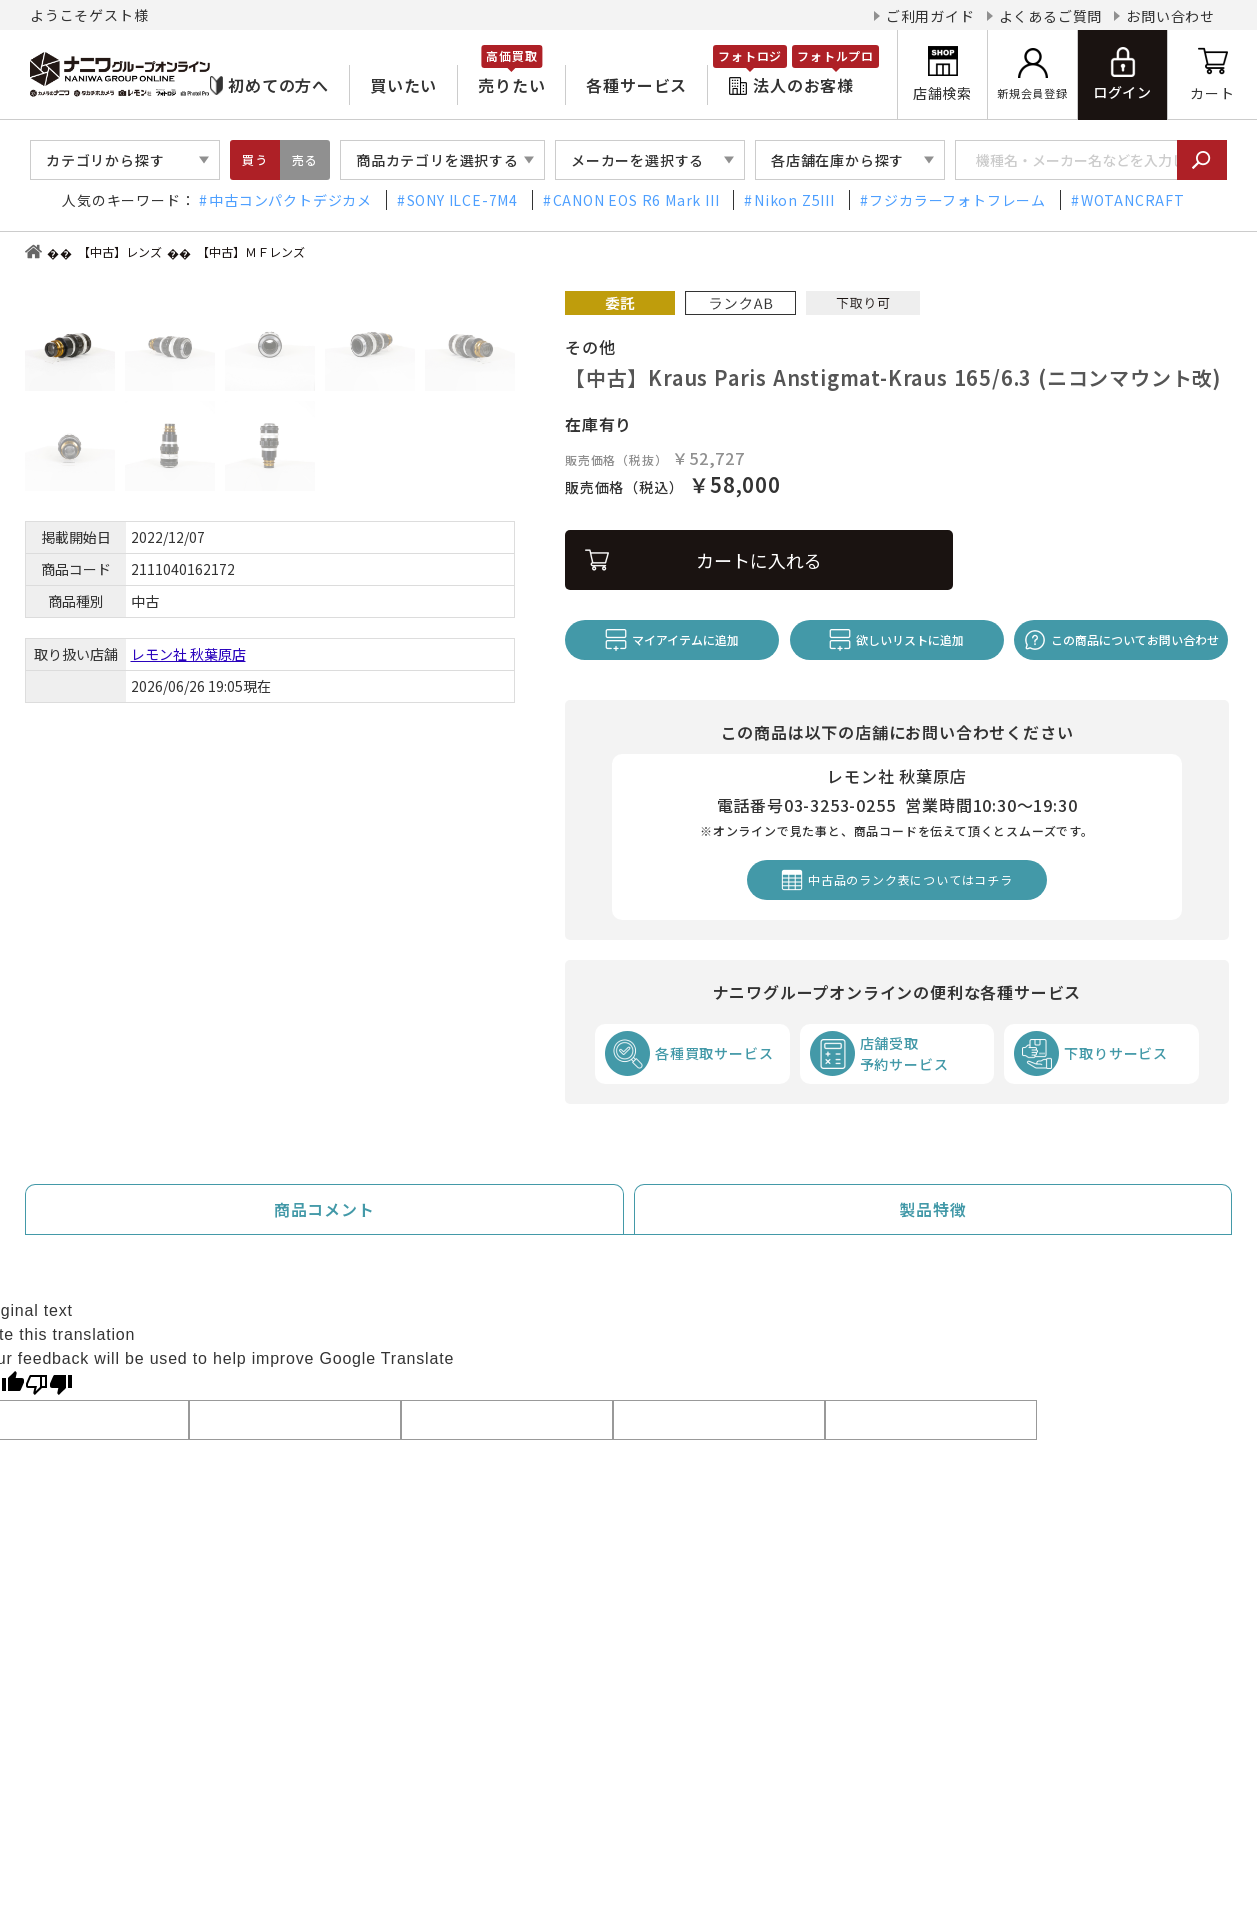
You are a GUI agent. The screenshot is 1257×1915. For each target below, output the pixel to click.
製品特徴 (932, 1209)
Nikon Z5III (794, 200)
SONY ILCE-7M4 (462, 200)
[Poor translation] (49, 1383)
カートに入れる (759, 560)
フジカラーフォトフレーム (957, 200)
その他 (590, 347)
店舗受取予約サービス (904, 1053)
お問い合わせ (1170, 16)
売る (305, 159)
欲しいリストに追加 (910, 639)
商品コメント (324, 1209)
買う (255, 159)
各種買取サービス (714, 1053)
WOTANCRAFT (1133, 200)
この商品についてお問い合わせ (1135, 639)
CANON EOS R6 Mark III (636, 200)
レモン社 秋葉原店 (188, 654)
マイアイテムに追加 (685, 639)
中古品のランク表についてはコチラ (910, 879)
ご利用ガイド (930, 16)
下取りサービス (1116, 1053)
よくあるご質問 (1051, 16)
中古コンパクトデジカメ (290, 200)
